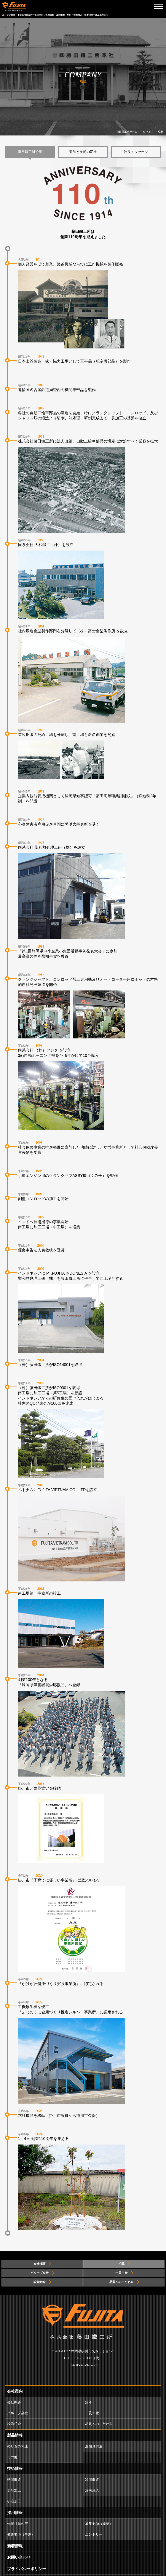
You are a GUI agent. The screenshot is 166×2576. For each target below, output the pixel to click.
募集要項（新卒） (99, 2523)
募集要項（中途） (21, 2534)
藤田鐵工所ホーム (127, 131)
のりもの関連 (17, 2446)
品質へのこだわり (99, 2424)
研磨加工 (14, 2501)
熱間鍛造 (14, 2479)
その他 (12, 2457)
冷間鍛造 (92, 2479)
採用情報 (15, 2513)
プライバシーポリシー (26, 2569)
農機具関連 (93, 2446)
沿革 (88, 2402)
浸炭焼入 (92, 2490)
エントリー (93, 2534)
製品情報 (15, 2435)
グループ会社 (17, 2413)
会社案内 (148, 131)
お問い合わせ (18, 2557)
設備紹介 (14, 2424)
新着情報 (15, 2546)
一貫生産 (92, 2413)
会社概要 (14, 2402)
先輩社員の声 (17, 2523)
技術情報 (15, 2468)
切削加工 (14, 2490)
